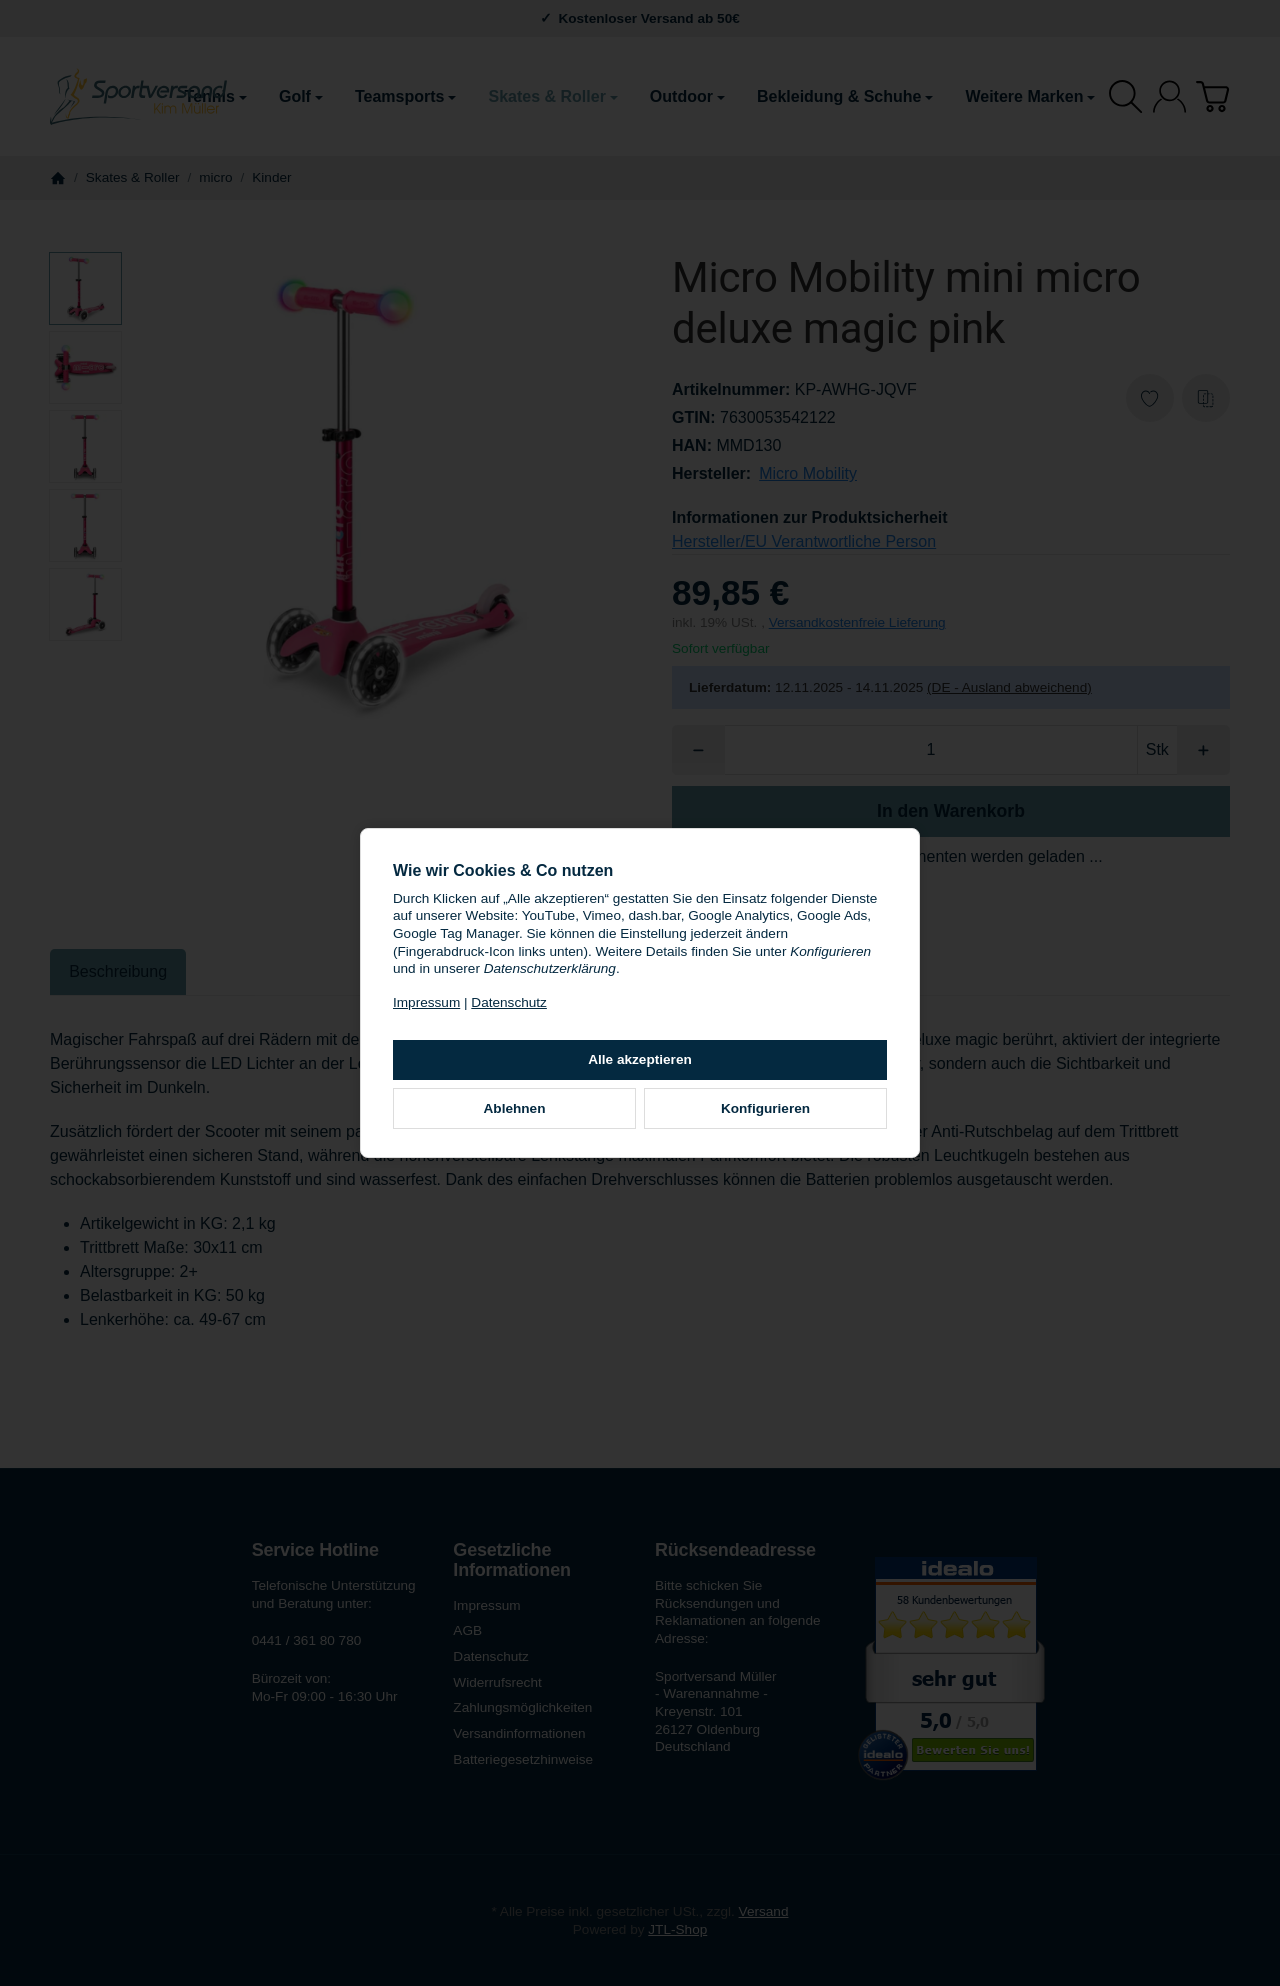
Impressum (426, 1002)
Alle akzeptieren (640, 1059)
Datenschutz (509, 1002)
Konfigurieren (765, 1108)
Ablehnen (515, 1108)
